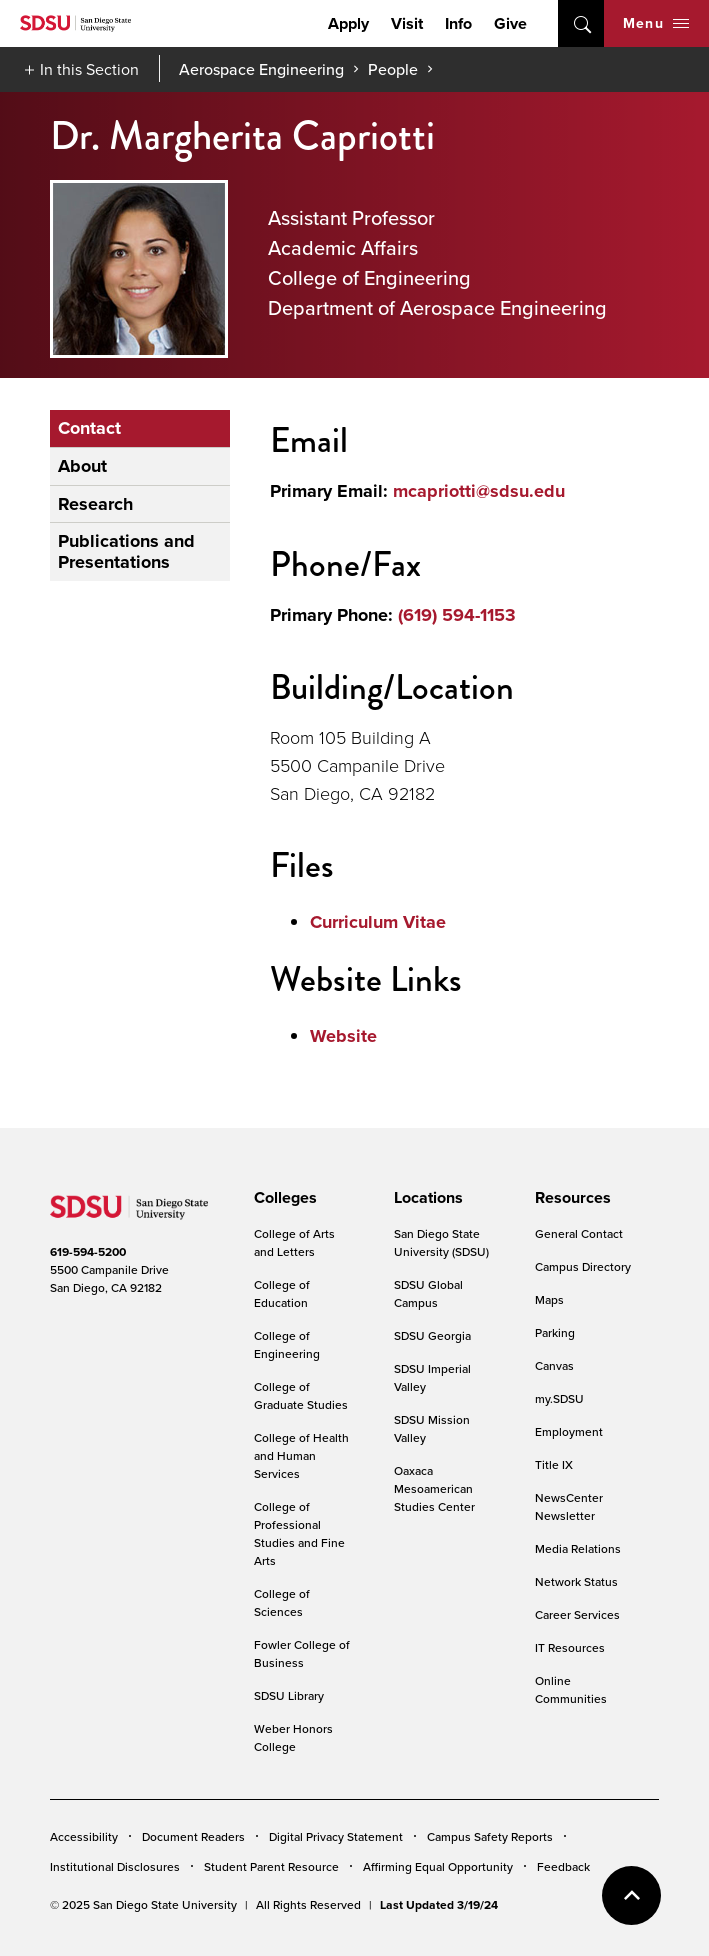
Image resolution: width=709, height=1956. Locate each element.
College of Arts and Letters (294, 1242)
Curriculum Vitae (378, 922)
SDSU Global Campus (428, 1293)
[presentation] (282, 1198)
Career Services (577, 1614)
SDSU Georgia (432, 1335)
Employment (569, 1431)
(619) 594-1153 (457, 615)
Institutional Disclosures (115, 1866)
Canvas (554, 1365)
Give (510, 23)
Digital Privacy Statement (336, 1836)
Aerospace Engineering (261, 69)
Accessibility (84, 1836)
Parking (555, 1332)
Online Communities (571, 1689)
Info (458, 23)
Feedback (563, 1866)
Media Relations (578, 1548)
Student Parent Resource (271, 1866)
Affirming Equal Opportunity (438, 1866)
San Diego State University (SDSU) (441, 1242)
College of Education (282, 1293)
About (82, 466)
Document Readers (193, 1836)
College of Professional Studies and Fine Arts (299, 1533)
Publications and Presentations (126, 551)
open (581, 23)
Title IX (554, 1464)
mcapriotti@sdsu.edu (479, 491)
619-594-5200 (88, 1251)
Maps (549, 1299)
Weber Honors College (293, 1737)
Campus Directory (583, 1266)
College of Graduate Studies (301, 1395)
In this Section (89, 69)
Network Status (576, 1581)
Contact (89, 428)
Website (343, 1036)
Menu (656, 23)
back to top (631, 1895)
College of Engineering (287, 1344)
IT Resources (570, 1647)
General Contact (579, 1233)
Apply (348, 23)
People (393, 69)
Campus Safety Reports (490, 1836)
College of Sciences (282, 1602)
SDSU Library (289, 1695)
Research (95, 504)
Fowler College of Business (302, 1653)
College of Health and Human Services (301, 1455)
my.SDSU (559, 1398)
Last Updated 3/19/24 (439, 1904)
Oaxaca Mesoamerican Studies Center (434, 1488)
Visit (407, 23)
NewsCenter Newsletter (569, 1506)
